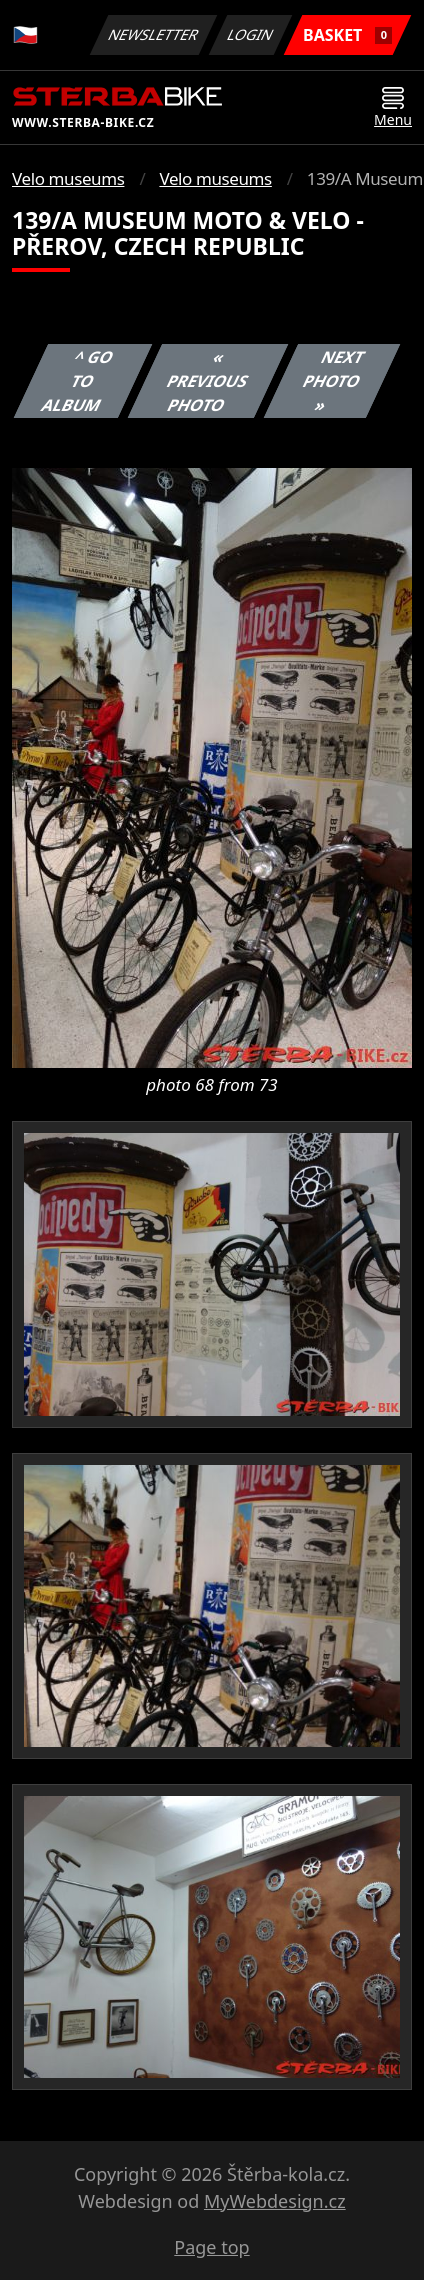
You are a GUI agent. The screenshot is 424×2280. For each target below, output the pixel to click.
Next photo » (334, 381)
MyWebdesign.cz (275, 2201)
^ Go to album (78, 381)
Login (251, 34)
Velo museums (68, 178)
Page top (211, 2247)
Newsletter (153, 34)
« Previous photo (208, 381)
